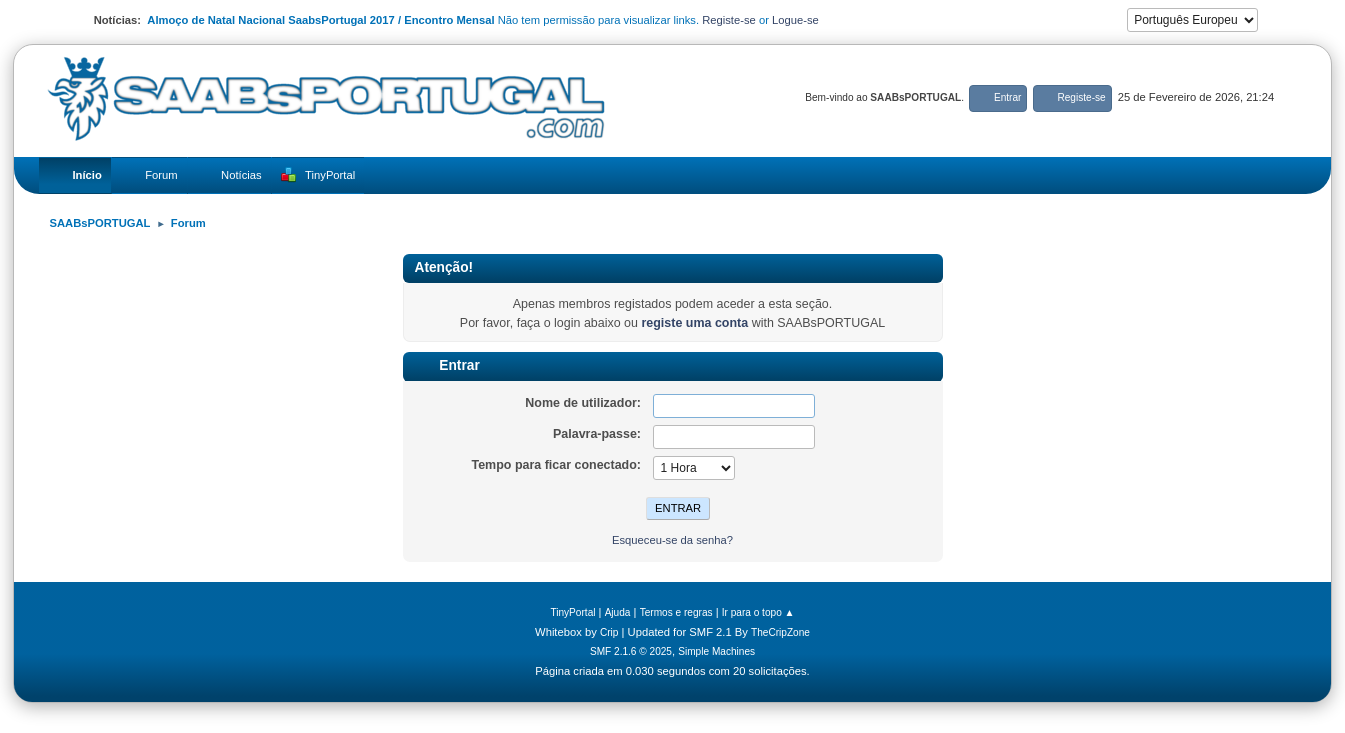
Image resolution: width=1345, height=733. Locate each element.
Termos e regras (676, 612)
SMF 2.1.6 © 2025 (631, 651)
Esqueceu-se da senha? (672, 540)
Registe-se (729, 20)
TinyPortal (572, 612)
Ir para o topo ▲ (758, 612)
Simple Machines (716, 651)
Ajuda (618, 612)
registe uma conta (694, 323)
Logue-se (795, 20)
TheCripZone (780, 632)
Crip (609, 632)
